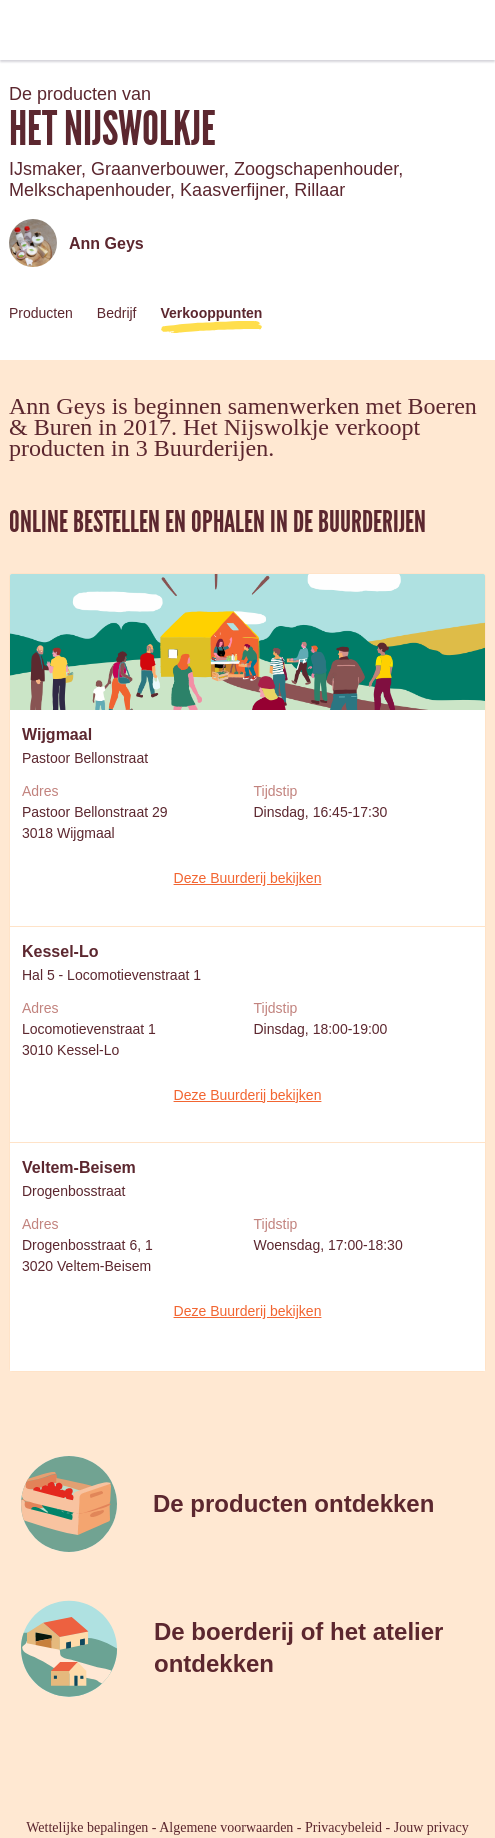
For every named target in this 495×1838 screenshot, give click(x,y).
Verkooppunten (212, 313)
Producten (41, 313)
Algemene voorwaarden (226, 1827)
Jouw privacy (431, 1827)
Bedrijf (117, 313)
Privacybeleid (343, 1827)
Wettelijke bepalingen (87, 1827)
